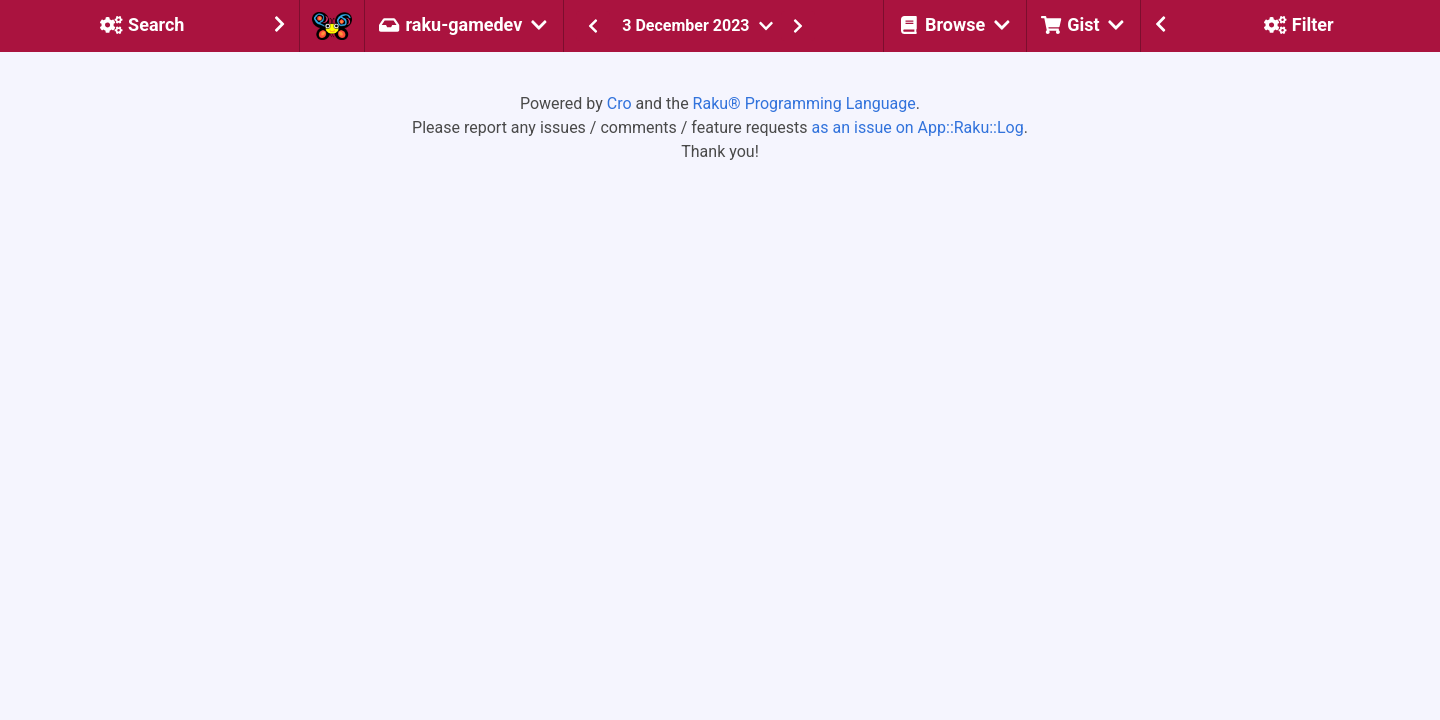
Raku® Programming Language (804, 103)
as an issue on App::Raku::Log (918, 127)
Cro (619, 103)
